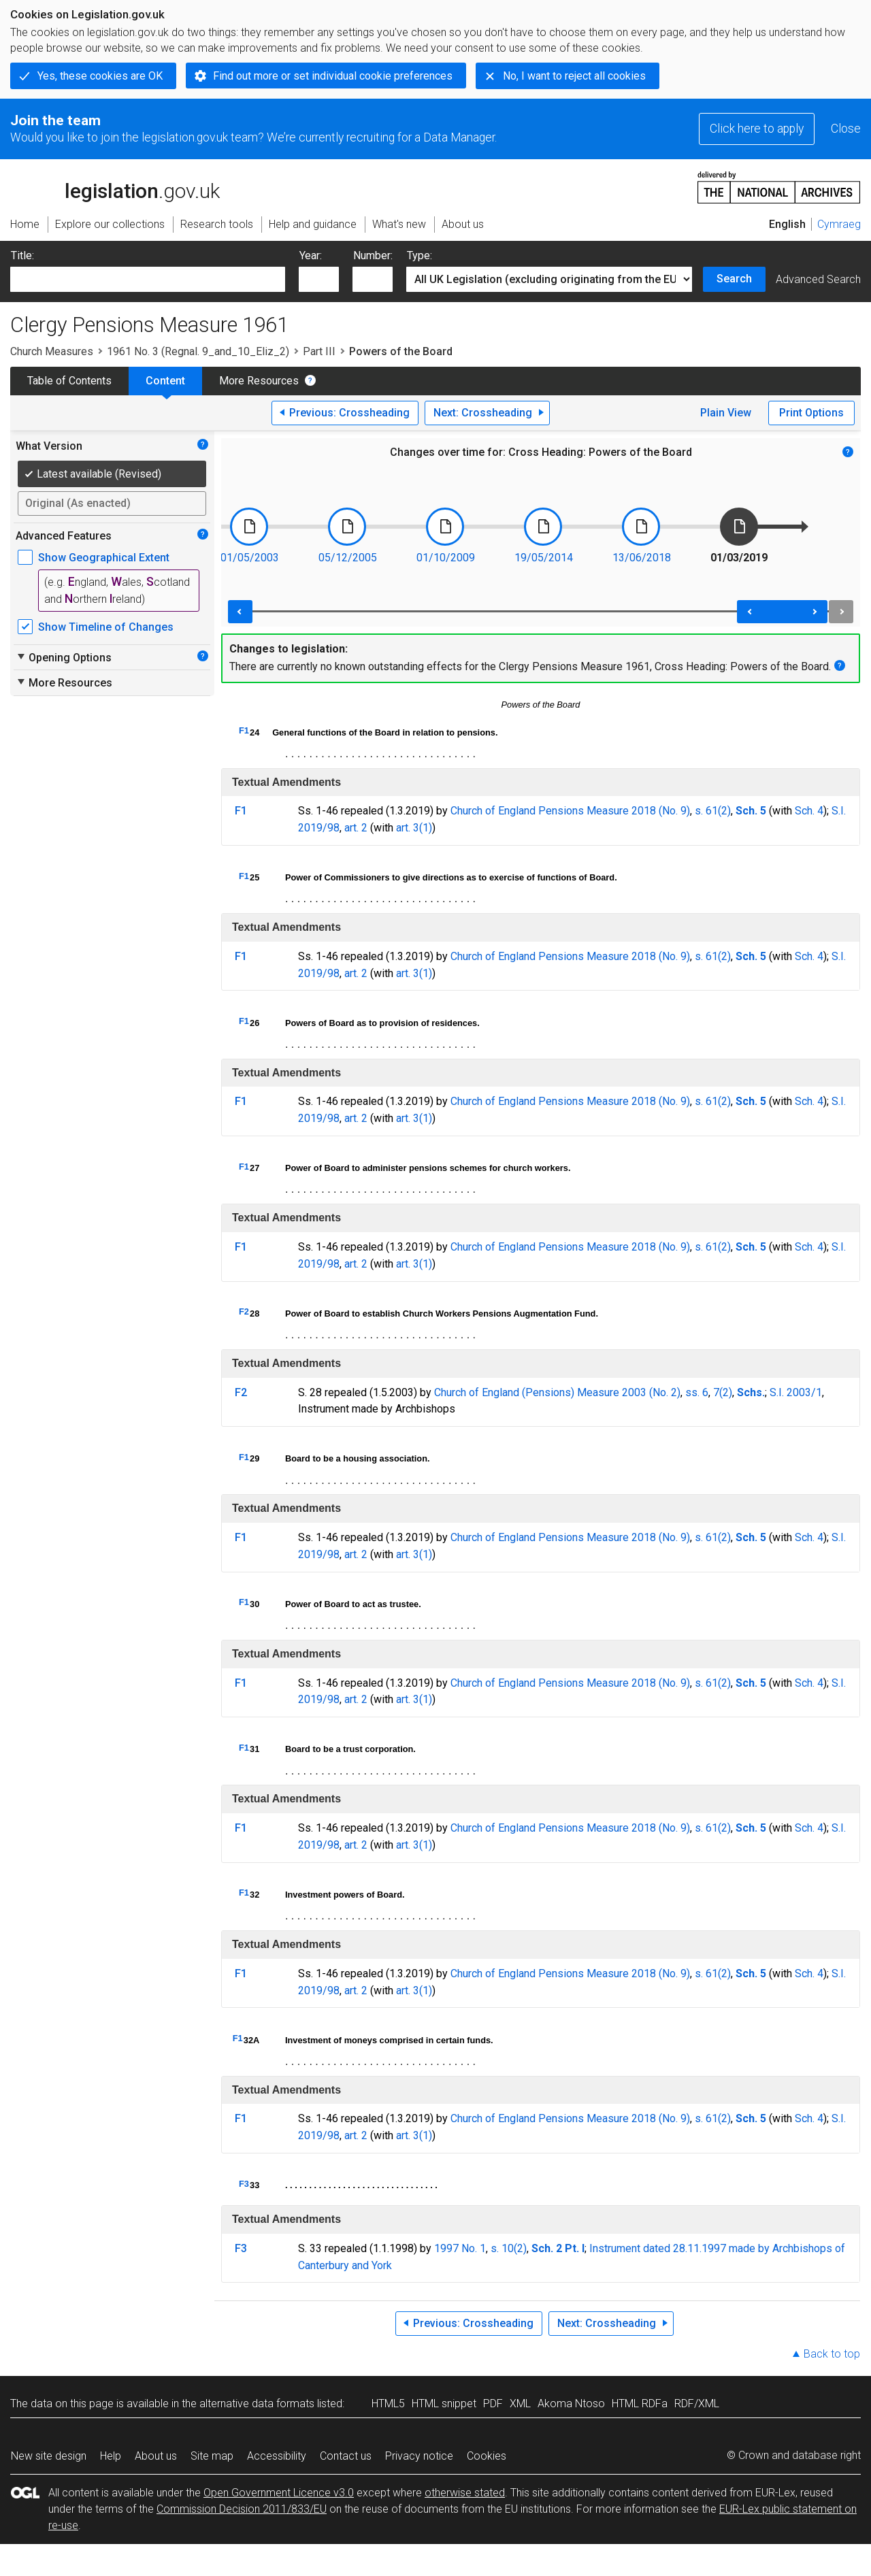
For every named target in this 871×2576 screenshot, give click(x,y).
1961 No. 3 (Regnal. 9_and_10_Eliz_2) (198, 351)
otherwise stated (465, 2492)
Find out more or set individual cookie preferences (333, 75)
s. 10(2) (509, 2248)
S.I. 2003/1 (796, 1392)
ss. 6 (696, 1392)
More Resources (259, 380)
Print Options (811, 412)
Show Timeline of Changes (106, 627)
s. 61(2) (713, 810)
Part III (319, 351)
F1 (244, 730)
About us (156, 2455)
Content (165, 380)
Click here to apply (757, 128)
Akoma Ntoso (571, 2403)
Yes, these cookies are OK (100, 75)
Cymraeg (839, 224)
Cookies (486, 2455)
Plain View (725, 412)
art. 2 (355, 827)
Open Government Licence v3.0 (278, 2492)
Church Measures (51, 351)
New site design (48, 2455)
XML (520, 2403)
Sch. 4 (809, 810)
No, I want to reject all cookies (574, 75)
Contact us (346, 2455)
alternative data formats (256, 2403)
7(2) (722, 1392)
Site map (212, 2455)
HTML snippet (444, 2403)
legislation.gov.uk (115, 186)
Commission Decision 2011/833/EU (242, 2509)
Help (110, 2455)
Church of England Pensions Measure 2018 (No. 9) (570, 810)
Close (846, 128)
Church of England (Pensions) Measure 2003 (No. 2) (557, 1392)
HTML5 (388, 2403)
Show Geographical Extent (103, 557)
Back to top (832, 2353)
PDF (493, 2403)
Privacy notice (419, 2455)
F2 (244, 1311)
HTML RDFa (640, 2403)
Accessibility (276, 2455)
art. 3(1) (414, 827)
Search (734, 278)
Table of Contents (69, 380)
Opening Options (64, 657)
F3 (244, 2184)
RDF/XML (696, 2403)
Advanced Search (818, 279)
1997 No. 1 (460, 2248)
